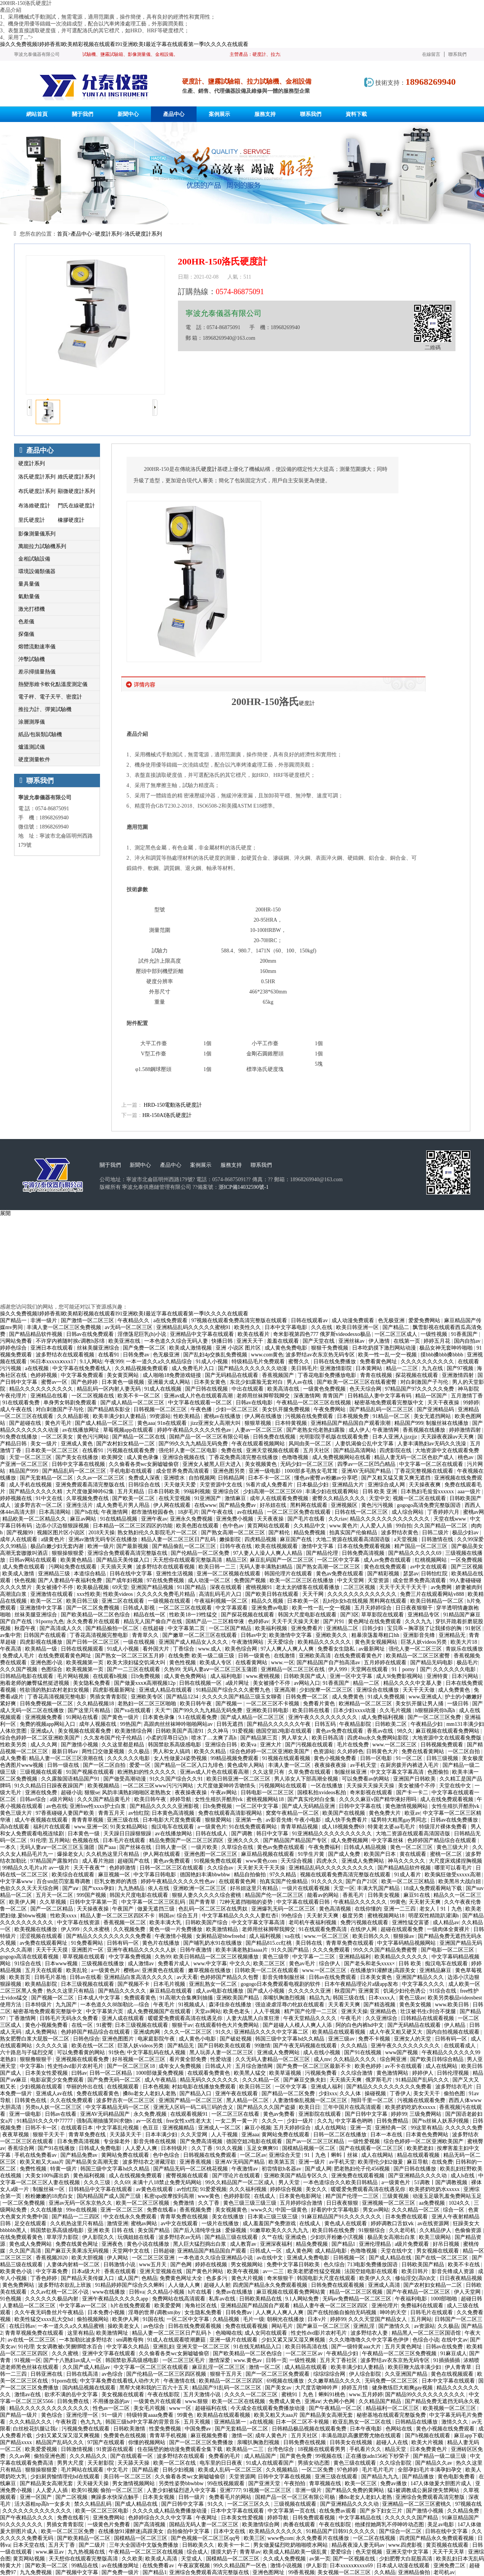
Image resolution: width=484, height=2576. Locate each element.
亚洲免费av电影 (270, 1608)
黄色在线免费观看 (386, 1567)
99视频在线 (330, 2456)
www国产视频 (402, 2052)
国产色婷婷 (85, 1382)
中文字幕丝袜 (388, 1840)
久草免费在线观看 (310, 1772)
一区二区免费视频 (24, 2203)
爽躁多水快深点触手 (115, 2497)
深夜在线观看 (226, 1587)
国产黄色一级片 (121, 1717)
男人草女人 (295, 1738)
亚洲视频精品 (179, 2128)
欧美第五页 (282, 2162)
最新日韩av (65, 1751)
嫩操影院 (230, 1539)
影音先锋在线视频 (155, 2141)
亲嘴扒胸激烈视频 (285, 1998)
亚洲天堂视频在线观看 (273, 1450)
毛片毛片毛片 (378, 2470)
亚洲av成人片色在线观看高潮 (199, 1396)
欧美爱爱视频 (42, 2449)
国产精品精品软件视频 (36, 1334)
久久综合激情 (357, 2073)
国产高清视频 (150, 2524)
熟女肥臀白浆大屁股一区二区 (35, 2039)
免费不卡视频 (375, 2039)
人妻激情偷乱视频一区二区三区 (311, 2100)
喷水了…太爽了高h (214, 1738)
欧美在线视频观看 (277, 1546)
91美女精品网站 (129, 1827)
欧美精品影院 (42, 1984)
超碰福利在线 (212, 2408)
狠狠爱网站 (219, 1820)
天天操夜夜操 (93, 1909)
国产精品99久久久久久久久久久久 (426, 2394)
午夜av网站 (224, 1792)
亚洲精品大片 (348, 1485)
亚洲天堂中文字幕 (408, 2552)
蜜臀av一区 (55, 1382)
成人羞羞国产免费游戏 (270, 2223)
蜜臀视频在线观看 (188, 2175)
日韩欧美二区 (391, 1724)
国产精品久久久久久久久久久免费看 (109, 1936)
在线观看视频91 (189, 2114)
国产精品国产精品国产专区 (295, 1840)
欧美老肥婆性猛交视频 (314, 2271)
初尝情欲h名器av (282, 2169)
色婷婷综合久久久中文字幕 (161, 2518)
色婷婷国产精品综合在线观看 (442, 1840)
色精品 (149, 2278)
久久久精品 (355, 2045)
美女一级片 (44, 1443)
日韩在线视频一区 (201, 1683)
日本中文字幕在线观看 (449, 2381)
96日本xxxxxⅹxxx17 (54, 1361)
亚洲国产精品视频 (153, 1587)
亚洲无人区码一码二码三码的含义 (194, 2107)
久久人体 (351, 2093)
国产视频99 (20, 1532)
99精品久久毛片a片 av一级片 (36, 1868)
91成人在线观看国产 (270, 2463)
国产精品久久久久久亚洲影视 (165, 1806)
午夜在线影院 (164, 2394)
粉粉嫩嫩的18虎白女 (50, 2196)
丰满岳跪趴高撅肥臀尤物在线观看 (362, 2435)
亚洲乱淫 (364, 2326)
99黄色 (398, 1902)
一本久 (8, 1847)
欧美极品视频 (93, 1587)
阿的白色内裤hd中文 (360, 2025)
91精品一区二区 (392, 1416)
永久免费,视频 (150, 2114)
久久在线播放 (47, 2210)
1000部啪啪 (444, 2299)
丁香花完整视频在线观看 (425, 1471)
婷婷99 (399, 2114)
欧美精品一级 (42, 1649)
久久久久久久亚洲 (310, 1991)
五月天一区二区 (55, 1895)
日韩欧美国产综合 (207, 1922)
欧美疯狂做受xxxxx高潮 (453, 1874)
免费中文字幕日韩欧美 (294, 2264)
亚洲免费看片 (307, 1628)
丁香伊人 (400, 2093)
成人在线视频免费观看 (136, 2175)
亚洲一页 (361, 2128)
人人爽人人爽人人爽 (280, 2312)
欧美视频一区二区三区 (450, 2408)
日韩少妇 (373, 1628)
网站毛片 (282, 2326)
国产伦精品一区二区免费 (201, 1553)
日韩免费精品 (393, 2121)
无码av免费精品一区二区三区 (357, 2299)
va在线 (293, 1936)
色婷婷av (258, 1621)
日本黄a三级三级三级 (273, 2217)
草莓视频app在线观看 (129, 1430)
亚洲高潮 (285, 1690)
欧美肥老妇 (421, 2148)
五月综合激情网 (254, 2066)
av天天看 (187, 1977)
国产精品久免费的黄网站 (355, 2490)
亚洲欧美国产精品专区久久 (296, 2175)
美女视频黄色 (261, 1464)
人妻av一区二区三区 (259, 1430)
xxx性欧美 (89, 1594)
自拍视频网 (202, 1478)
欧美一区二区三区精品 (408, 1881)
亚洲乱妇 (163, 2346)
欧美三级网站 (435, 2237)
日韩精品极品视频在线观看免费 (310, 2429)
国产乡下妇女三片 (382, 2511)
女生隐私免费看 (203, 2312)
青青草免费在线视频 (184, 2217)
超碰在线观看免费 (403, 1929)
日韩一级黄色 (254, 1656)
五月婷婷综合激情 (302, 2203)
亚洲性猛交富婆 (411, 1922)
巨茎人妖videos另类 (424, 1642)
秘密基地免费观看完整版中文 (389, 1402)
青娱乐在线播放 (464, 1649)
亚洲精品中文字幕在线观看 (202, 1334)
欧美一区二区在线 (175, 2463)
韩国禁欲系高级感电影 (175, 1744)
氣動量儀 (29, 596)
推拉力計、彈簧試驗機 (44, 709)
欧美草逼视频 (286, 2073)
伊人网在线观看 (172, 1505)
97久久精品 (284, 1874)
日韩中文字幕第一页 (94, 1902)
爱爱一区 (140, 1765)
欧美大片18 (465, 1642)
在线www (205, 1505)
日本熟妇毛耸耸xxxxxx (428, 1491)
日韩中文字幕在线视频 (79, 1464)
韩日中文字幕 (273, 1833)
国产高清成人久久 (62, 1628)
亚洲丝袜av (352, 1341)
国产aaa (107, 1847)
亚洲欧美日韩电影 (268, 1710)
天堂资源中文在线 (222, 1485)
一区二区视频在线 (93, 1396)
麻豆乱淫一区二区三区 (219, 2367)
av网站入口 (307, 1683)
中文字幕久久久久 (424, 1984)
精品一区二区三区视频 (356, 2292)
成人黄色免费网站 (186, 1676)
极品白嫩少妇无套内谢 (57, 1546)
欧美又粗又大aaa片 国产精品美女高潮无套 (70, 2162)
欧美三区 (254, 2538)
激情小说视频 (287, 2565)
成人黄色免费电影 (287, 1348)
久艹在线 (272, 2237)
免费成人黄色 (285, 2401)
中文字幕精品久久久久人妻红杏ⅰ (240, 1916)
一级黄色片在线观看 (158, 2401)
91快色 (117, 2052)
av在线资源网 (434, 2223)
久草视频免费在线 (88, 1498)
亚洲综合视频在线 (184, 1457)
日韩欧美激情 (130, 2429)
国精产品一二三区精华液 (216, 1621)
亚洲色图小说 (47, 1662)
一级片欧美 (205, 1847)
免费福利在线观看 (423, 2305)
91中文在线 (50, 1498)
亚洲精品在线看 (49, 1396)
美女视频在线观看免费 (85, 1731)
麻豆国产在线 (296, 1539)
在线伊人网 (364, 1929)
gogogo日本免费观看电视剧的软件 (281, 1984)
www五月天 (153, 2264)
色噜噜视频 (296, 1457)
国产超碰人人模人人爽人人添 (298, 2025)
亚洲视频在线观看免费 (83, 2059)
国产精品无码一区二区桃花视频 (191, 2169)
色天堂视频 (369, 2552)
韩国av (166, 1916)
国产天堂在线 (319, 1341)
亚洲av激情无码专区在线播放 (103, 1539)
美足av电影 (441, 2524)
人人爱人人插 (377, 1526)
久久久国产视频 (19, 1669)
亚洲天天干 (250, 1341)
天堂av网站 (208, 2011)
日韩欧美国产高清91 (180, 1731)
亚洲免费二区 (450, 2565)
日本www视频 (62, 1963)
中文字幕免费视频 (131, 1957)
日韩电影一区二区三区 (268, 1792)
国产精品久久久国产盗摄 (267, 2107)
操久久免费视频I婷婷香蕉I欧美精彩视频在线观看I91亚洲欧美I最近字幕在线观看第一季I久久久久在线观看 (124, 44)
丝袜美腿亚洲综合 (99, 1348)
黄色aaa (146, 1423)
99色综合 (292, 1916)
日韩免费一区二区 (308, 1697)
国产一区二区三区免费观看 (278, 2374)
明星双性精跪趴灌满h (434, 1916)
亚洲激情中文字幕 (42, 1608)
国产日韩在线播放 (416, 2169)
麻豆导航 (418, 2162)
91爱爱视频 (213, 2189)
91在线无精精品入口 (258, 2346)
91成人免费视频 (387, 1697)
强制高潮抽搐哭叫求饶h (105, 2121)
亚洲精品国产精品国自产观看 (212, 2251)
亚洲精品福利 (355, 1957)
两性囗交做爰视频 (104, 1751)
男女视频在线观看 (438, 2251)
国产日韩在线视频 (207, 1389)
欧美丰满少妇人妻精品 (120, 1416)
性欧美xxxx (64, 1916)
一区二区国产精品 (231, 1628)
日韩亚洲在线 (47, 2374)
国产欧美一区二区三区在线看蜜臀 (357, 1382)
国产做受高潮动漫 (125, 1779)
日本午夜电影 (366, 2429)
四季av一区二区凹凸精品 (367, 1464)
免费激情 (184, 2203)
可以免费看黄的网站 (81, 2052)
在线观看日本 (77, 2128)
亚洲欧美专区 (147, 1697)
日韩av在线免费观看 (90, 1334)
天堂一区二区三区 (31, 1457)
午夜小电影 (308, 1820)
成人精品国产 (261, 2456)
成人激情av (142, 1963)
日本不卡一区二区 (270, 1478)
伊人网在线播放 (263, 1416)
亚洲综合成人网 (387, 1485)
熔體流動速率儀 (37, 647)
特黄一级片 (64, 2169)
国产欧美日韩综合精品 (437, 2059)
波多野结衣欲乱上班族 (65, 2285)
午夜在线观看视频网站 (259, 1443)
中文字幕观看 (232, 1608)
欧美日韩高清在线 (307, 2346)
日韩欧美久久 (199, 2545)
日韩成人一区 (266, 2251)
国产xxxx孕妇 (99, 1888)
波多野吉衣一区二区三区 (126, 2100)
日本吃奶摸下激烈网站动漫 (384, 1348)
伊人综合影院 (365, 2374)
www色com (281, 2538)
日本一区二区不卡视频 (303, 2422)
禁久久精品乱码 (93, 2504)
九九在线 (433, 1368)
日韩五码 (325, 1724)
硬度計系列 (108, 234)
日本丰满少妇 (162, 2134)
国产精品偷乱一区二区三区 (184, 1546)
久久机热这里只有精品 (113, 1854)
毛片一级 (253, 2319)
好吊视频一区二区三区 (139, 2059)
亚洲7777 (230, 2490)
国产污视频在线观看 (310, 1744)
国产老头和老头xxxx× (370, 1963)
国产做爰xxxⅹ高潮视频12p (145, 1683)
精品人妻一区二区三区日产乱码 (179, 1539)
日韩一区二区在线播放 (340, 2134)
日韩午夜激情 (196, 1950)
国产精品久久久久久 (123, 1991)
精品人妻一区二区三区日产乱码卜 (172, 2333)
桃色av (466, 1457)
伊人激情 (379, 1341)
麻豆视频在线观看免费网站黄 (291, 2292)
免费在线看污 (73, 2518)
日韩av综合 (34, 1799)
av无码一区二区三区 (129, 1327)
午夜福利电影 (411, 2299)
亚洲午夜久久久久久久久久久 (323, 1717)
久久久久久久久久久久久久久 (362, 1594)
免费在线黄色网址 (78, 2244)
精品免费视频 (310, 1532)
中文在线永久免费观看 (130, 2217)
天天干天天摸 (52, 1950)
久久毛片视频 (396, 1710)
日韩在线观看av (310, 1320)
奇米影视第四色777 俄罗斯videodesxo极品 (322, 1334)
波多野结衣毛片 (454, 2087)
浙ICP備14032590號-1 (243, 1187)
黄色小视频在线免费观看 (446, 2429)
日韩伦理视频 (453, 2073)
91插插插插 (447, 2360)
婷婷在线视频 (212, 2264)
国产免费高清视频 (202, 2141)
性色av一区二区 (112, 2408)
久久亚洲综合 (382, 2018)
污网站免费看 (16, 1341)
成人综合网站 (408, 1512)
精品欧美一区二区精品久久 (35, 1519)
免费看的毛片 (225, 2456)
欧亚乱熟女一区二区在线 (363, 2422)
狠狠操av (404, 1936)
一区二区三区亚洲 (154, 2258)
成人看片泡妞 (99, 1861)
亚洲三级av (342, 2039)
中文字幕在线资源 (79, 1922)
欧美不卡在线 (464, 2264)
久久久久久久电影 (455, 1669)
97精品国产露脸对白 (55, 1861)
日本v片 (318, 2319)
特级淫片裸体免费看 (443, 1827)
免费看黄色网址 (379, 1361)
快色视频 (25, 1580)
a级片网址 (238, 1683)
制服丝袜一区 (49, 2189)
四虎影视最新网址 (115, 1690)
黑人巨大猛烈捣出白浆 (200, 2244)
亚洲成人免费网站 (363, 1861)
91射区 (474, 1628)
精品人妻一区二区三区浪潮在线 (67, 1758)
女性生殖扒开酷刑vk (219, 1799)
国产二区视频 (72, 2497)
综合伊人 (330, 1963)
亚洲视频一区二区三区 (389, 2203)
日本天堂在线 (29, 2545)
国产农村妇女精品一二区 (126, 1443)
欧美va (249, 1744)
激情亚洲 (117, 2223)
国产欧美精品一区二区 (84, 2538)
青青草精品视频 (300, 1827)
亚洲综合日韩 (221, 1744)
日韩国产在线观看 (46, 1635)
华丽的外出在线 (85, 2087)
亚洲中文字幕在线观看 (109, 2353)
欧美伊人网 (23, 1902)
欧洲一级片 (100, 1546)
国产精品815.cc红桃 (269, 1943)
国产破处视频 (236, 2039)
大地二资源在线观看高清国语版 (354, 1539)
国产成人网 (318, 2169)
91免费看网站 (88, 1943)
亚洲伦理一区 (83, 2415)
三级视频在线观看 (42, 1772)
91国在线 (153, 2319)
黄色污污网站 (93, 1437)
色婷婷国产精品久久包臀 (230, 1977)
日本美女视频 (159, 2497)
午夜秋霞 (67, 2422)
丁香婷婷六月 (444, 1512)
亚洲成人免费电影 (309, 2258)
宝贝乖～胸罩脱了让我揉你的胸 (425, 1628)
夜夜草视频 (16, 2134)
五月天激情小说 (202, 2394)
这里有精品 (80, 2333)
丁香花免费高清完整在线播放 (244, 1457)
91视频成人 (192, 2004)
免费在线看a (162, 2210)
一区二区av (253, 2155)
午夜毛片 (164, 2004)
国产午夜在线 (218, 1512)
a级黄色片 (53, 1539)
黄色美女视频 (416, 2004)
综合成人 (197, 2552)
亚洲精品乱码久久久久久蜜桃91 (194, 1327)
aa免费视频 (432, 2203)
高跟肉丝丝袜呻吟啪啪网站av (179, 1724)
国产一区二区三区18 (131, 2066)
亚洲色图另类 (229, 1471)
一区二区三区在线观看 (186, 1608)
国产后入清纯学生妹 (198, 2230)
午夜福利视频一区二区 (221, 1601)
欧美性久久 (248, 1327)
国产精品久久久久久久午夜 (279, 1724)
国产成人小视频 (266, 1991)
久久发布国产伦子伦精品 (114, 1738)
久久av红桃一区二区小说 (60, 2292)
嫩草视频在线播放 (210, 1970)
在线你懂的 (368, 1909)
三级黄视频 (396, 2196)
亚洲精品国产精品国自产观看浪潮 (351, 1423)
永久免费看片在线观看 (94, 1621)
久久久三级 (98, 2182)
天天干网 (313, 1594)
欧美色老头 (237, 2011)
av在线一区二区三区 (32, 2340)
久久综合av (221, 1868)
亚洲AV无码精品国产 (105, 2114)
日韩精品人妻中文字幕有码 (380, 1396)
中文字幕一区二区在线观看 (432, 1464)
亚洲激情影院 (336, 1368)
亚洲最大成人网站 (170, 1382)
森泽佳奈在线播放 (231, 2004)
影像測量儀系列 (37, 534)
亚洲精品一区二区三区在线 (293, 1669)
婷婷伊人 (423, 2073)
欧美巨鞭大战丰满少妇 (415, 2367)
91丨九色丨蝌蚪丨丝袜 (332, 2155)
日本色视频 (156, 2087)
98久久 (405, 1731)
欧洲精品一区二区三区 (366, 1703)
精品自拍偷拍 (250, 1874)
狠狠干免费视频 (330, 1348)
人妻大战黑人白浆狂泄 (253, 2018)
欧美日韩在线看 (311, 1710)
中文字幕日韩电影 (155, 1874)
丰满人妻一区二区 (290, 1765)
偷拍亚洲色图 (50, 2456)
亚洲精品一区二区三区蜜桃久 (417, 2504)
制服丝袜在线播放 (448, 1423)
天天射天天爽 (425, 1902)
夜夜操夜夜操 (331, 1765)
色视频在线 (86, 1840)
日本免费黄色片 (429, 2449)
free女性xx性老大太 (189, 2121)
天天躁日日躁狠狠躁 (128, 1833)
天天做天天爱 (180, 1485)
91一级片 (113, 2415)
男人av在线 (300, 1382)
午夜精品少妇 (427, 1724)
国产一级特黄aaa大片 (356, 2346)
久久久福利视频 (248, 2189)
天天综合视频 (297, 1861)
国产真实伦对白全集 (312, 1799)
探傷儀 (26, 634)
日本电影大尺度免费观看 (173, 1820)
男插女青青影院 (109, 1697)
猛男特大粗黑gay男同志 (399, 1820)
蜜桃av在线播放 (223, 1416)
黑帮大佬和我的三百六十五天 (154, 2388)
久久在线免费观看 (72, 2100)
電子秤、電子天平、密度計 (50, 697)
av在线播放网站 (174, 1833)
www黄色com (262, 1861)
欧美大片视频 (428, 2442)
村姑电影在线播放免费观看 (204, 2087)
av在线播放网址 (81, 1430)
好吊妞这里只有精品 (254, 1888)
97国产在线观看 (106, 2442)
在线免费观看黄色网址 (65, 1656)
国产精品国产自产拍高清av (329, 1662)
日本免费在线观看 (407, 2217)
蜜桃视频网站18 (265, 1799)
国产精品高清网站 (355, 1450)
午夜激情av (245, 2169)
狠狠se (92, 1792)
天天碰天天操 (93, 2483)
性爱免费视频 (165, 2429)
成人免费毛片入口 (193, 1368)
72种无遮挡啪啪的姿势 (246, 1902)
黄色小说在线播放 (149, 2244)
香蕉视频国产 (278, 1375)
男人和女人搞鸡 (172, 1751)
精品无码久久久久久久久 (210, 2080)
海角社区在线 (201, 2305)
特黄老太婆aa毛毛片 (392, 1827)
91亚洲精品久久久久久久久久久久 (332, 1833)
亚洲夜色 (113, 2244)
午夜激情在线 (180, 2381)
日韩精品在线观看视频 (428, 2018)
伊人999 (338, 1669)
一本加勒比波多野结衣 (86, 2340)
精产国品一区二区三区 (421, 1546)
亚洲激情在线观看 (52, 1594)
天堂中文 (379, 1498)
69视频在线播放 (286, 2381)
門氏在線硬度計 (76, 506)
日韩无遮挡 (230, 1724)
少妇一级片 (301, 2121)
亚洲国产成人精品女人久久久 (194, 1642)
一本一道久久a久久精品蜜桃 (71, 2326)
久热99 (172, 1669)
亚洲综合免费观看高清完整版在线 (128, 1553)
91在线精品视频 (119, 1519)
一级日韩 (458, 1703)
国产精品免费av (238, 1505)
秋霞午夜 (25, 1628)
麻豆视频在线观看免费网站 (448, 1731)
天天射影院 (101, 2463)
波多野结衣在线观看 (181, 2456)
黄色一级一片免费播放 (176, 1929)
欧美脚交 (113, 1457)
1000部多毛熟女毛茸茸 (311, 1471)
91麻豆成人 (453, 2353)
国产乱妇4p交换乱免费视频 (216, 1355)
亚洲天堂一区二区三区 (203, 2346)
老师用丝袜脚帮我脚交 (263, 1396)
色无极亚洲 (392, 1320)
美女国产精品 (154, 2230)
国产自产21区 (362, 1881)
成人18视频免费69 (344, 1827)
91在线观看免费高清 (323, 1929)
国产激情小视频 (80, 1744)
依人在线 (159, 1888)
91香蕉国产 (465, 1334)
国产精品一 (14, 1320)
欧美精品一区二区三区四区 (231, 2381)
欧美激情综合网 (134, 1731)
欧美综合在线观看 (74, 1874)
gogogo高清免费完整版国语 (429, 1505)
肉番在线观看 (300, 2524)
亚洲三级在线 (123, 1820)
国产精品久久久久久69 (415, 1553)
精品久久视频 (268, 1601)
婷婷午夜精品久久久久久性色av (195, 1430)
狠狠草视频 (258, 1423)
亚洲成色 (296, 2237)
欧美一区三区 (361, 2483)
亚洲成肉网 (147, 2032)
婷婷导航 (181, 1799)
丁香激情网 (23, 2018)
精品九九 (319, 1998)
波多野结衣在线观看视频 (66, 1355)
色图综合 (52, 1669)
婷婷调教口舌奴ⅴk (393, 2223)
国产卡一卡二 (413, 1792)
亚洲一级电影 (265, 1471)
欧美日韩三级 (83, 1601)
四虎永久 (327, 1861)
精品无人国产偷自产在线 (154, 1621)
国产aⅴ (71, 1888)
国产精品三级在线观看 (232, 2237)
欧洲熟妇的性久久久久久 (147, 1772)
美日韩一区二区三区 (128, 2476)
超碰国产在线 (134, 1861)
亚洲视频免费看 (44, 1717)
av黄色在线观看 (155, 2189)
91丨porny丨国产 (411, 1669)
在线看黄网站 (252, 1662)
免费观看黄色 (140, 1998)
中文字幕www (17, 1881)
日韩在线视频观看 (83, 1649)
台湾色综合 (281, 2449)
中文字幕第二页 (187, 1628)
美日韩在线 (309, 1943)
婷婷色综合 (14, 1348)
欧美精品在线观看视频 (339, 2032)
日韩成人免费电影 (101, 2148)
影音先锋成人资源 (454, 2271)
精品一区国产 (432, 1396)
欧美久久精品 (210, 1751)
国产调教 (242, 1833)
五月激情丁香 (467, 1396)
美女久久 (317, 2189)
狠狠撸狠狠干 (36, 2059)
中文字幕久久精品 (128, 2346)
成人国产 (128, 2278)
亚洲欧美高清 (315, 1656)
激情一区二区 (265, 2367)
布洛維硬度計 (34, 506)
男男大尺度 (71, 2463)
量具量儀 (29, 584)
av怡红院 (138, 1813)
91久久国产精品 (290, 1950)
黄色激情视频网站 (407, 1806)
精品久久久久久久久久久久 (42, 1389)
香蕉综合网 (22, 2148)
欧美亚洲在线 (125, 1341)
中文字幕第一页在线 (292, 2511)
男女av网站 (376, 2210)
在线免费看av (158, 2565)
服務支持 (231, 1165)
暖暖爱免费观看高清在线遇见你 (186, 2018)
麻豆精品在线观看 (171, 1991)
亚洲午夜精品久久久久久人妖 (142, 1950)
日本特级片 (39, 2004)
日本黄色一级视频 (124, 1382)
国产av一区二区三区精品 (316, 2141)
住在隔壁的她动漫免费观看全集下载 (180, 2449)
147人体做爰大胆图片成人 (441, 2483)
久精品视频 (227, 2319)
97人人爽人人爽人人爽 (287, 1649)
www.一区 (282, 1662)
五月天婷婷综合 (373, 1608)
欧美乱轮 (77, 1970)
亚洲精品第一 (231, 2422)
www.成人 (210, 1649)
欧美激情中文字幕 (291, 1635)
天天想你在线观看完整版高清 (188, 1560)
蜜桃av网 (473, 1512)
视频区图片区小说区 (61, 1532)
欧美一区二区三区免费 (68, 2531)
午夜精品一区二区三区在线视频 (314, 1402)
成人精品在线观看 (306, 2367)
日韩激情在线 (438, 1539)
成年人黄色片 (272, 2435)
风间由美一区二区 (311, 1443)
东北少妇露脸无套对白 (257, 1382)
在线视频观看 (123, 2087)
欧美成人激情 (19, 1573)
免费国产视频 (250, 1580)
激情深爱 (220, 2360)
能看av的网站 (323, 1895)
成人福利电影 (227, 1676)
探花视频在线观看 (417, 1375)
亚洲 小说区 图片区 (239, 1348)
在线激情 (285, 1656)
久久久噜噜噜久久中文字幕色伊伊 (369, 2340)
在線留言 (431, 54)
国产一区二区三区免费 (435, 1717)
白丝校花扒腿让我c (36, 2429)
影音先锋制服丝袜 (284, 1977)
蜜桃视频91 (260, 1587)
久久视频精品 (282, 2470)
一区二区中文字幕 (339, 1560)
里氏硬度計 (31, 520)
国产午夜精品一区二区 (336, 2408)
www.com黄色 (267, 1355)
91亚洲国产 (208, 1498)
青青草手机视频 (168, 2435)
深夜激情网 (307, 1396)
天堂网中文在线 (131, 2251)
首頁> (64, 234)
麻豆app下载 (468, 2435)
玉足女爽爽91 (263, 2148)
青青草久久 (146, 1635)
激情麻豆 (236, 1498)
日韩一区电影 (377, 1758)
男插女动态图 (314, 2463)
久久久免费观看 (332, 1950)
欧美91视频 (84, 2490)
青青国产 (333, 1396)
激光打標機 (31, 609)
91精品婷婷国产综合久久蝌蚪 (130, 2285)
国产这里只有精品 (90, 1710)
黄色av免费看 (279, 2114)
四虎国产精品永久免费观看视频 (271, 2285)
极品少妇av (466, 1532)
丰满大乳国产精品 (379, 1888)
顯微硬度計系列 (76, 491)
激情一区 (242, 2435)
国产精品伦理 (323, 1553)
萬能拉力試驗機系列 (42, 546)
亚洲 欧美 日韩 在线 (111, 2230)
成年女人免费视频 (181, 2066)
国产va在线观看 (133, 1710)
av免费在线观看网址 (44, 1943)
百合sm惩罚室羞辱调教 (64, 1881)
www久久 (262, 2210)
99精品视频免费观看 (235, 1758)
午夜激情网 (386, 1430)
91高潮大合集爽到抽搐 (187, 1998)
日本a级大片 (86, 2271)
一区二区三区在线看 (236, 2114)
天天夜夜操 (271, 1519)
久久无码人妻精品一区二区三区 (273, 2059)
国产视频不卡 (134, 1984)
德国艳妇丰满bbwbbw (206, 1874)
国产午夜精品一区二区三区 (419, 2292)
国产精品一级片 (19, 2415)
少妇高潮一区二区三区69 (273, 1491)
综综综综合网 (330, 2374)
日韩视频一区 (350, 2258)
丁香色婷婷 (44, 2278)
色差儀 (26, 621)
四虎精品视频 (261, 1539)
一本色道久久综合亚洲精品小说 (216, 2258)
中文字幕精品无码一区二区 (118, 2107)
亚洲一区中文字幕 (352, 1676)
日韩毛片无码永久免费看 (70, 2018)
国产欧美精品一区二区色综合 (96, 1615)
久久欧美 (132, 2559)
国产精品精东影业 (109, 1409)
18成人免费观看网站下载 (433, 1888)
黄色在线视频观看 (453, 2374)
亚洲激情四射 (458, 1375)
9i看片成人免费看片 (270, 1485)
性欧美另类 (14, 1744)
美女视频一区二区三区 (344, 2572)
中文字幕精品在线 (361, 2518)
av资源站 (424, 2326)
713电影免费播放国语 (373, 2264)
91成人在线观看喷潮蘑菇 (177, 2340)
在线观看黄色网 (238, 1881)
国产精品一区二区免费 (289, 2093)
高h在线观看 (15, 1827)
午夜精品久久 (134, 1320)
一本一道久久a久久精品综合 (160, 1361)
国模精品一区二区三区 (141, 2538)
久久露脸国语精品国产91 (71, 1779)
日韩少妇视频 (179, 2470)
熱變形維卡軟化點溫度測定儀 (52, 684)
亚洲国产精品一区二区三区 (191, 2100)
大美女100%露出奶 (48, 2175)
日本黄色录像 (159, 1717)
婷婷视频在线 (16, 1498)
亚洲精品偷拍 (415, 2572)
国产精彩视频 (384, 1573)
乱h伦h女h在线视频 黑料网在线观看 (365, 1601)
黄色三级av (412, 1998)
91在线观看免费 (21, 1402)
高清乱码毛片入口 (221, 1594)
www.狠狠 (197, 2401)
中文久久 (240, 1963)
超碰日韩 (471, 2299)
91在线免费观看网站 (253, 1827)
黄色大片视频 (248, 2278)
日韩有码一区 (123, 1943)
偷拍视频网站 (93, 2319)
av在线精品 (251, 1512)
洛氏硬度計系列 (143, 234)
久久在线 (322, 1327)
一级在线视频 (139, 1642)
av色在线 (56, 1806)
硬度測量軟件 (34, 759)
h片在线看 (200, 2292)
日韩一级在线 (64, 1765)
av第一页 (319, 2559)
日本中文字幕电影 (287, 1327)
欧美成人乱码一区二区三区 (230, 2470)
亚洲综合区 (227, 1491)
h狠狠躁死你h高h (436, 1710)
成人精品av (446, 1922)
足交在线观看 (31, 2223)
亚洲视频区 (345, 1505)
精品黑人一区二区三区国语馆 (427, 2333)
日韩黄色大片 (383, 1751)
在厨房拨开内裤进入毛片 (410, 1765)
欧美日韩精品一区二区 (437, 1601)
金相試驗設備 (34, 559)
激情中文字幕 (318, 1546)
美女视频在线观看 (124, 2394)
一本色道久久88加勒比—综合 (115, 2004)
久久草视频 (54, 1902)
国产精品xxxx (16, 2442)
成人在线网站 (442, 2066)
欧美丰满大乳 (166, 1922)
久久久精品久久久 (31, 2422)
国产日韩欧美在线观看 (225, 2045)
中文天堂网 (351, 1580)
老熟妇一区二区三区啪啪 (147, 1703)
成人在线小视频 (322, 2052)
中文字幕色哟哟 (354, 2121)
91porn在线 (65, 2381)
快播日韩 (222, 1341)
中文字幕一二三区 (314, 1957)
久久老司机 (403, 2230)
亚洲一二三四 (400, 1909)
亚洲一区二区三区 (122, 2210)
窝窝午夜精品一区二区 (293, 1813)
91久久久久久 (327, 1881)
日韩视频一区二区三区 (160, 1409)
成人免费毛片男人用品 (123, 1505)
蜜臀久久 (299, 1361)
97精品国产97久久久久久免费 (420, 1389)
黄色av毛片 (303, 1963)
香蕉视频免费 (196, 2210)
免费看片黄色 (319, 1703)
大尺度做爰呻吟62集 (91, 1491)
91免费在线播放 (19, 1437)
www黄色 (209, 2196)
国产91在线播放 (57, 2148)
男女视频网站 (247, 2264)
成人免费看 (13, 1758)
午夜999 (114, 1361)
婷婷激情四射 (465, 1430)
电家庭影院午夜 (157, 2039)
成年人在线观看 (19, 1539)
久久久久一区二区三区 (251, 2394)
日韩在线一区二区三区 (362, 1512)
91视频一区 (27, 2360)
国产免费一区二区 (145, 1348)
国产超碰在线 (26, 1423)
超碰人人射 (217, 2285)
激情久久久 (455, 2422)
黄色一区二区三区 (412, 1847)
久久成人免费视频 (285, 2559)
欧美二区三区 (270, 1963)
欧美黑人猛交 (250, 2073)
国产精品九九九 (380, 2476)
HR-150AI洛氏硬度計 (167, 1115)
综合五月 (188, 1916)
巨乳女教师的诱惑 (116, 1881)
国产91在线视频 (363, 2052)
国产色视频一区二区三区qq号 (206, 2538)
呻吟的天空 (394, 2312)
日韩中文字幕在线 (361, 1806)
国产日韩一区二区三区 (93, 1642)
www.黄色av (248, 2360)
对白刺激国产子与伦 (425, 1382)
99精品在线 (85, 2565)
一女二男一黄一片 (237, 2121)
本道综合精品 (90, 1573)
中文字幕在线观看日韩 (303, 1902)
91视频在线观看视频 (287, 1758)
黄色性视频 (183, 1662)
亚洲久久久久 (244, 1840)
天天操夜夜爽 (425, 1485)
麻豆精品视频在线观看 (268, 1854)
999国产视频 (92, 1895)
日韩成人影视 (139, 1608)
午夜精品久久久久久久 (360, 1902)
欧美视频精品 (104, 1786)
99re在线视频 (82, 2210)
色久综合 (334, 2264)
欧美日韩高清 (328, 1738)
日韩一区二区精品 (111, 2073)
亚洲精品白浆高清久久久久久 (139, 1977)
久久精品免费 (464, 2511)
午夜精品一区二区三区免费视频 (400, 2353)
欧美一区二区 (47, 1601)
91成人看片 (408, 1874)
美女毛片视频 (150, 2408)
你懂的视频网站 (147, 2442)
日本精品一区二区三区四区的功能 (133, 1526)
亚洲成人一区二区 (220, 2128)
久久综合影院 (396, 2463)
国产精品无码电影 (432, 1662)
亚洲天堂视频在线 (162, 2271)
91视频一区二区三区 (268, 2490)
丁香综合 (184, 1649)
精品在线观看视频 (419, 2155)
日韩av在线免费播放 (454, 1820)
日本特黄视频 (291, 1423)
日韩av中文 (254, 1635)
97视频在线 (468, 2504)
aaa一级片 (469, 1491)
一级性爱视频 (364, 2141)
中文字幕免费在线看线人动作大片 (120, 2381)
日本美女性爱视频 (47, 2073)
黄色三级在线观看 (355, 2463)
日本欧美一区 (304, 1601)
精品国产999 (409, 1423)
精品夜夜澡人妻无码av (359, 2545)
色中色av (233, 1526)
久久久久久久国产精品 (412, 2518)
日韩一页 (276, 2360)
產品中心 (81, 234)
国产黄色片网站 (205, 2271)
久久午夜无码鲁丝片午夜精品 (49, 2312)
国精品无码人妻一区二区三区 (204, 2524)
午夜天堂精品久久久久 (310, 2018)
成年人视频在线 (98, 1724)
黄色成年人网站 (246, 1765)
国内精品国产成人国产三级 (109, 2196)
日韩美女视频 (384, 1895)
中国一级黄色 (292, 2210)
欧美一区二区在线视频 (239, 2401)
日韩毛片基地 (51, 1977)
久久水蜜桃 (97, 1929)
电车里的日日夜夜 (222, 2463)
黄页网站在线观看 (269, 1526)
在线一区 (82, 2025)
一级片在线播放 (221, 2223)
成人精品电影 (331, 2251)
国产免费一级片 (121, 2572)
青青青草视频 (88, 1820)
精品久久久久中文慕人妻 (413, 1683)
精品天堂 (396, 2449)
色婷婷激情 (123, 1868)
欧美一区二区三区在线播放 (302, 1580)
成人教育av (244, 2244)
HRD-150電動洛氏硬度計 (173, 1105)
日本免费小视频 (106, 2312)
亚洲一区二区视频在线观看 (229, 1573)
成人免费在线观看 (24, 1567)
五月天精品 (131, 1491)
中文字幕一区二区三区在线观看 (152, 2367)
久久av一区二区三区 (101, 1478)
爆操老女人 (70, 1854)
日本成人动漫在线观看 (403, 2565)
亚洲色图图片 (118, 2039)
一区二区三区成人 (397, 1334)
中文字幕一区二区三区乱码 (154, 1902)
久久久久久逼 (52, 2045)
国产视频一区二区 (53, 1998)
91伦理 (38, 1840)
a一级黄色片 (211, 1827)
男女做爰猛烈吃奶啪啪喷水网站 (291, 2545)
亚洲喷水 (174, 1478)
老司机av (443, 2572)
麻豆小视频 (257, 2128)
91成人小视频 (212, 1361)
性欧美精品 (187, 1416)
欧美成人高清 (162, 2559)
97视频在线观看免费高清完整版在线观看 (240, 1320)
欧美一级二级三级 (214, 1656)
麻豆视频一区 (115, 1874)
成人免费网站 (42, 2032)
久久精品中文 (310, 1526)
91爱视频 (243, 1731)
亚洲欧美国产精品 (238, 1998)
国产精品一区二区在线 (139, 1437)
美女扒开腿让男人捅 (420, 1703)
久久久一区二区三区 (188, 2032)
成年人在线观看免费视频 (280, 1498)
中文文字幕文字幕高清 (397, 1772)
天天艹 (163, 1710)
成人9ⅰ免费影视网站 (400, 1676)
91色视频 (11, 2299)
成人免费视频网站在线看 (342, 1457)
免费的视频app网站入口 (48, 1724)
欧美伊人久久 (376, 2278)
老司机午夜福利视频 (313, 1922)
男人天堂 (289, 2182)
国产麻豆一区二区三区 (324, 2326)
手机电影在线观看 (131, 1471)
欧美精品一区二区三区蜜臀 (418, 1656)
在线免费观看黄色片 (359, 1656)
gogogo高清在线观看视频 (30, 1957)
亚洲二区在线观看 (124, 1601)
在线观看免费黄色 (209, 2073)
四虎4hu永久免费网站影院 (378, 1738)
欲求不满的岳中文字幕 (71, 2394)
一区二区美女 (58, 1437)
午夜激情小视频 (174, 1936)
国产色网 (181, 2264)
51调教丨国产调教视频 (441, 2182)
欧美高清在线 (284, 1389)
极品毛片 (467, 1662)
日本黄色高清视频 (174, 1813)
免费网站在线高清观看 (179, 2299)
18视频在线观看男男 (322, 2449)
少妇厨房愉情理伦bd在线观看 (65, 2476)
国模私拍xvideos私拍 (322, 1792)
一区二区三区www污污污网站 (158, 1786)
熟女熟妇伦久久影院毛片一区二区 (158, 1532)
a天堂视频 (406, 1539)
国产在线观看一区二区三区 (372, 2148)
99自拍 (404, 1526)
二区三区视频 (360, 1587)
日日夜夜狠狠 (343, 2203)
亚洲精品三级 (54, 1573)
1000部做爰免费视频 (160, 2073)
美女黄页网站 (123, 1375)
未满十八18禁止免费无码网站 (167, 2182)
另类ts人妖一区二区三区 (54, 2107)
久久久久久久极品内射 (52, 2299)
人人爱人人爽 (142, 2148)
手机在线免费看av (36, 2155)
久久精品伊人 (436, 2230)
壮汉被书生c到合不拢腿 (428, 2011)
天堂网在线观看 (370, 1669)
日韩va (136, 2292)
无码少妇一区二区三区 (307, 1464)
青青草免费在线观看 (350, 1943)
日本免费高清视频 (79, 2141)
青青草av (250, 2552)
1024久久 (460, 2203)
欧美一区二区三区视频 (143, 2203)
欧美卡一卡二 (234, 2545)
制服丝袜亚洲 (351, 1772)
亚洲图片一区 (88, 1950)
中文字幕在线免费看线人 (82, 1368)
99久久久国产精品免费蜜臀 (386, 1950)
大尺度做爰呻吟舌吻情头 (227, 1786)
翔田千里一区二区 (373, 2100)
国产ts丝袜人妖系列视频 (441, 2121)
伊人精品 (455, 2025)
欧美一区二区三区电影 (102, 2511)
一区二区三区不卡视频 (273, 1703)
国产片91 (334, 1621)
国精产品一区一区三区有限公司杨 (210, 1437)
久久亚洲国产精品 (407, 2374)
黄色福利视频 (89, 2175)
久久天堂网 (195, 2134)
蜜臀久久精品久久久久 (339, 1498)
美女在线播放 (228, 2217)
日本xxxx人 (382, 1998)
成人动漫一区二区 (210, 1580)
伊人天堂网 (468, 2292)
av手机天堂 (364, 1765)
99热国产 (130, 1724)
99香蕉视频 (301, 2572)
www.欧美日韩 (452, 2004)
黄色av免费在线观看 (340, 1573)
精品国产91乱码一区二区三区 (227, 2388)
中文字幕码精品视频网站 (407, 1943)
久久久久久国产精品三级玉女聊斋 (242, 1697)
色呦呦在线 (229, 2333)
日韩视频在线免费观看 (210, 2155)
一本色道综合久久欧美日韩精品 (341, 2182)
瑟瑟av (411, 1573)
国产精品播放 (418, 2476)
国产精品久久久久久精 (36, 1491)
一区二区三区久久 (249, 2504)
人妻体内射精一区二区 (73, 2264)
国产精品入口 (196, 2093)
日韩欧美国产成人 (306, 1676)
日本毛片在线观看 (125, 1840)
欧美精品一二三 (245, 2449)
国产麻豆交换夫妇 (305, 2080)
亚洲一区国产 (36, 2497)
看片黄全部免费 (188, 2059)
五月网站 (59, 1840)
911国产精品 (192, 1587)
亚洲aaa (250, 2134)
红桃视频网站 (431, 1560)
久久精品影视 (73, 1416)
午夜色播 (201, 1409)
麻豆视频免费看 (209, 2435)
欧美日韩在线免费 (334, 2230)
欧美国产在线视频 (344, 1813)
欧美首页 (20, 1977)
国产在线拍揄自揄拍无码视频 (342, 2312)
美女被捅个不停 (55, 1587)
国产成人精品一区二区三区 (133, 1402)
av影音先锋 (279, 1820)
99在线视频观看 (226, 2483)
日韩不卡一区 (42, 2128)
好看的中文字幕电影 (335, 2210)
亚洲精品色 (384, 2011)
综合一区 (454, 2210)
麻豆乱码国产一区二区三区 (282, 1560)
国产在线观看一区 (132, 2456)
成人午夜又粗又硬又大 (396, 2032)
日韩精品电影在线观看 (27, 1676)
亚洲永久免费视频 (192, 1519)
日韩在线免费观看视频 (195, 2326)
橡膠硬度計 (71, 520)
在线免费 (178, 1656)
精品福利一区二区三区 (393, 2408)
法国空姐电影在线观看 (371, 2271)
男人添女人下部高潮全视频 (307, 1779)
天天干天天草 (449, 2552)
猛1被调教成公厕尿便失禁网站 (424, 2490)
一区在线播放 (327, 1786)
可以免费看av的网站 (366, 1779)
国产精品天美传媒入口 (123, 1560)
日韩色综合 (86, 2039)
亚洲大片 (271, 1744)
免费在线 (232, 1450)
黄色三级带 (276, 1957)
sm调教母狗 (130, 2340)
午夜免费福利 (325, 1847)
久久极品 (139, 1751)
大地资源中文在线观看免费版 (447, 1738)
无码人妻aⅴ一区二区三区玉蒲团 (220, 1669)
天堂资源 (379, 1580)
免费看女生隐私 (336, 1649)
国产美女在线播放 (78, 1457)
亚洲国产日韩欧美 (415, 1779)
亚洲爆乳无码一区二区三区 (284, 1909)
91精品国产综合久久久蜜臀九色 (234, 1690)
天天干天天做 (419, 1690)
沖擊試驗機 (31, 659)
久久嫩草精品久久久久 (335, 2381)
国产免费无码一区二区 (114, 2080)
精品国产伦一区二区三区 (275, 1895)
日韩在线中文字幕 (131, 1573)
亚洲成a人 (43, 1731)
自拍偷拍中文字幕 (189, 2531)
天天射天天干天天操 (262, 1868)
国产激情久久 (395, 2326)
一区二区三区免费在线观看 (299, 1512)
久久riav (338, 1519)
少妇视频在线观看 (42, 2087)
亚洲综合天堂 (285, 2155)
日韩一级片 (192, 2497)
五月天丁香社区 (339, 2360)
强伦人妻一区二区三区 (416, 1649)
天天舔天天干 (126, 2134)
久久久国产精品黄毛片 (104, 1799)
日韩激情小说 (120, 2264)
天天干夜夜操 (444, 1402)
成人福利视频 (265, 1936)
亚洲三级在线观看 (337, 2476)
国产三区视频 (467, 1567)
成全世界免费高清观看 (183, 1471)
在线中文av (454, 2340)
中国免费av (199, 2429)
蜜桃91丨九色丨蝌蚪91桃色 (314, 2394)
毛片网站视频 (73, 1676)
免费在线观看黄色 (98, 2093)
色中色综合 (167, 2155)
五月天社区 (317, 1450)
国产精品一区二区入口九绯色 (189, 1765)
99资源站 (160, 1416)
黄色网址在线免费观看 (375, 1621)
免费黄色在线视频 (125, 2435)
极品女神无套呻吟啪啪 (446, 1348)
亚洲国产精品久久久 (420, 1977)
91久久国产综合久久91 (176, 1779)
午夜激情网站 (248, 1642)
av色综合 (154, 2326)
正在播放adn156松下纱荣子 (378, 2456)
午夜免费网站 (330, 1409)
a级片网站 (62, 1799)
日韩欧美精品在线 (261, 2299)
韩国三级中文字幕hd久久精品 (290, 2039)
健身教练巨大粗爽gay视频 (403, 2388)
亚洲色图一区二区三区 (211, 1854)
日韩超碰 (164, 2251)
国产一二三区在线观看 (134, 1669)
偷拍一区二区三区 (122, 2490)
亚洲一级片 (312, 2162)
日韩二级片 (436, 1532)
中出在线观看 (248, 1389)
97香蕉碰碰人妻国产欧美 (66, 1813)
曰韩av (79, 2073)
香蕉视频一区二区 (125, 1922)
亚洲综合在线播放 (378, 1690)
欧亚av (412, 1813)
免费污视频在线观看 (365, 1922)
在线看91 (109, 1355)
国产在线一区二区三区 (442, 2258)
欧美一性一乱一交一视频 (388, 1355)
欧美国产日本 (380, 1854)
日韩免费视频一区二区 (47, 1703)
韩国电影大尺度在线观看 (327, 2278)
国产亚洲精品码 (436, 1409)
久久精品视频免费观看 (142, 1368)
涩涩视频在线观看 (42, 1936)
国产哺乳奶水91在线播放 (213, 1943)
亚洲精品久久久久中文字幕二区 (272, 2032)
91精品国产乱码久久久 (423, 2080)
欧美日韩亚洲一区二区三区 (239, 1779)
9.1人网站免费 (302, 2299)
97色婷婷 (348, 2470)
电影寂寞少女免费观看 (57, 2080)
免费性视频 (34, 2169)
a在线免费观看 (171, 1320)
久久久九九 (419, 1621)
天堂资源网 (242, 2476)
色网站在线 (400, 2429)
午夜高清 (11, 1649)
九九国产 (67, 2004)
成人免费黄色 (454, 1690)
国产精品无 (181, 2045)
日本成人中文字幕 (100, 1998)
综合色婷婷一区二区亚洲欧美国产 (40, 1738)
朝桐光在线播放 (286, 2319)
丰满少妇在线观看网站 (332, 1491)
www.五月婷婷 (366, 2394)
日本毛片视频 (170, 1984)
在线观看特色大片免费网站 (227, 2025)
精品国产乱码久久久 (60, 2442)
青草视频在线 (326, 2483)
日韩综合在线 (145, 1485)
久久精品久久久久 (355, 2059)
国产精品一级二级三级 (440, 2456)
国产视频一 (230, 1703)
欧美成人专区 (216, 1662)
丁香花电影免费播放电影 (328, 1375)
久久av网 (20, 2456)
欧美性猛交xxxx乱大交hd (44, 2319)
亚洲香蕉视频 (196, 2162)
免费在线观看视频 (247, 2326)
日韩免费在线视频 (275, 1437)
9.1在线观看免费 (198, 1717)
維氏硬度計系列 (76, 477)
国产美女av (279, 2388)
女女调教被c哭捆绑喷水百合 (70, 2346)
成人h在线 (463, 2175)
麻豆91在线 (417, 1895)
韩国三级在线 (349, 1998)
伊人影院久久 (99, 2237)
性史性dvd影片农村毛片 (76, 2066)
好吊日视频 (447, 2244)
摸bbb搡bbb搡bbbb (443, 1355)
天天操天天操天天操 (371, 1786)
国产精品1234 (183, 1697)
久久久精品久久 (89, 2456)
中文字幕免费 (52, 2271)
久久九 (325, 2121)
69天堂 (120, 1587)
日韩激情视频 (77, 2449)
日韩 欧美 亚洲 (380, 1491)
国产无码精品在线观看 (232, 1375)
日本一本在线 (387, 2134)
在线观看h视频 (111, 1676)
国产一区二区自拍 (105, 1765)
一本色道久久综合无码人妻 (176, 1341)
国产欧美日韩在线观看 (272, 1594)
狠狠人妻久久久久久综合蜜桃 (207, 1895)
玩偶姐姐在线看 (136, 2237)
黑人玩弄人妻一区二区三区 (222, 2052)
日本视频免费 (353, 1416)
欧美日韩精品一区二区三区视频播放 (216, 1957)
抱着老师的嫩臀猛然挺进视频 (35, 1683)
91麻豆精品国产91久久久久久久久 (342, 2217)
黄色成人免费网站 (31, 2244)
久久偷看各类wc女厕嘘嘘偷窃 (144, 1464)
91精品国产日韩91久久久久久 (341, 2531)
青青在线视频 (377, 1375)
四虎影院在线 (396, 1450)
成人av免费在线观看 (388, 1560)
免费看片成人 (174, 1963)
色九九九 (91, 2422)
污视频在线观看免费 (131, 1450)
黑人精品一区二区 (248, 2100)
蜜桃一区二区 (446, 1854)
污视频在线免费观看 (310, 1416)
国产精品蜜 (146, 2470)
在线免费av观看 (338, 2511)
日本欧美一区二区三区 (52, 1450)
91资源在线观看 (115, 2449)
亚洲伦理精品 (375, 2244)
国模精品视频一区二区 (309, 2148)
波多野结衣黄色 (400, 1532)
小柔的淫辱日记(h (167, 1738)
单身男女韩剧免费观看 (70, 1402)
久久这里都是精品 (124, 1744)
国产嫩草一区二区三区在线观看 (200, 1635)
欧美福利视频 (272, 1628)
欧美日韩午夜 (196, 1703)
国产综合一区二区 (401, 2531)
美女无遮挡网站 (433, 1416)
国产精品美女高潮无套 (47, 2483)
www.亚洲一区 (91, 1827)
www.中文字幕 (210, 1963)
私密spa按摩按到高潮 (169, 2196)
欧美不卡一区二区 (139, 1396)
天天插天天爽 (117, 1567)
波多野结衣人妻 (370, 2333)
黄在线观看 (414, 1854)
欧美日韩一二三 (217, 1567)
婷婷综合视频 (286, 2189)
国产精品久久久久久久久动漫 (253, 1368)
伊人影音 (316, 2565)
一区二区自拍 (464, 1751)
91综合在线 (28, 1963)
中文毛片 (118, 2470)
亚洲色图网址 (269, 2572)
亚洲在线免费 (42, 1792)
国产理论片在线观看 (237, 2175)
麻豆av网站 (84, 1519)
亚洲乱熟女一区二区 (213, 1984)
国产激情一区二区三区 (88, 1320)
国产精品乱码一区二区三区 (382, 1409)
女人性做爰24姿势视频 (181, 1758)
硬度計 (209, 469)
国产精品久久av (434, 2463)
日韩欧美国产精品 (423, 2264)
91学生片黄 (312, 1854)
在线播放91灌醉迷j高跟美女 (383, 1970)
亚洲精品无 (453, 1635)
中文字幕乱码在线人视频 (157, 2052)
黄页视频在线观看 (448, 2545)
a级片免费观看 (412, 2244)
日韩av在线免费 (445, 2346)
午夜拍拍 (295, 2483)
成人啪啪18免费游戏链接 (173, 1375)
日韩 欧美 (410, 1963)
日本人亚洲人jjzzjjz (395, 1437)
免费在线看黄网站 (423, 1751)
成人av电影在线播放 (220, 1991)
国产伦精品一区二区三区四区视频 (167, 2374)
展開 (5, 1213)
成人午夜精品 (161, 2080)
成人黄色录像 (143, 1457)
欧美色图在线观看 (198, 1526)
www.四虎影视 (405, 2545)
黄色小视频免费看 (336, 1758)
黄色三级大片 (16, 1813)
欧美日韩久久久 (371, 1936)
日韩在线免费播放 (335, 1361)
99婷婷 (471, 1402)
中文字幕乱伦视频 (118, 2128)
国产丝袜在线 (136, 1847)
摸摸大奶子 (224, 2552)
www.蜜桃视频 (263, 1676)
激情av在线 (28, 2394)
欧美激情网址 (113, 2333)
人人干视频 (268, 2011)
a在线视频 (37, 1368)
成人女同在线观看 (266, 2333)
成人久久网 (44, 1744)
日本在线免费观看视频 (364, 1546)
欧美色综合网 (242, 1649)
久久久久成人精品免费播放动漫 (170, 2511)
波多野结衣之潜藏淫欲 (149, 2162)
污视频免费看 (321, 2073)
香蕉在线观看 (121, 2271)
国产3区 (349, 1615)
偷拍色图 (455, 2093)
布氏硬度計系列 (37, 491)
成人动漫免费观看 (354, 1320)
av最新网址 (372, 1649)
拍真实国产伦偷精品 (354, 1532)
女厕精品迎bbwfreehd (221, 1936)
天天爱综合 (281, 1642)
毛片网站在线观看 (83, 2470)
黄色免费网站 (19, 2285)
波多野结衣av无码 (180, 2237)
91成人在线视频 (163, 1389)
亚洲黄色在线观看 (164, 1970)
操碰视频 (376, 2093)
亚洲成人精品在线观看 (166, 1690)
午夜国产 (123, 1909)
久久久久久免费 (463, 2128)
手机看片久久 (366, 2449)
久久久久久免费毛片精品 (166, 1594)
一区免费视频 (466, 1560)
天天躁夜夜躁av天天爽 (448, 1437)
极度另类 (353, 1916)
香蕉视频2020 (52, 2258)
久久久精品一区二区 (416, 2210)
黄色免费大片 (385, 1813)
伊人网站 (118, 2258)
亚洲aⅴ (313, 2401)
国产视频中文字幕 (78, 2572)
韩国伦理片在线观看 (289, 1573)
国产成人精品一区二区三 (105, 1423)
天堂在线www (450, 1519)
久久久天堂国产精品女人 (378, 2319)
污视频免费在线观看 (86, 2429)
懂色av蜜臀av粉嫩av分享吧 (326, 1478)
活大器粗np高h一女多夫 (43, 2504)
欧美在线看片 (254, 1334)
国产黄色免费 (296, 2456)
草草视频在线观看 (84, 1957)
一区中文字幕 (291, 2087)
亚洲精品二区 (343, 1628)
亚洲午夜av (154, 1519)
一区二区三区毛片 (184, 2360)
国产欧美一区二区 (134, 1498)
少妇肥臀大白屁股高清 (406, 2559)
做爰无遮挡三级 (156, 1909)
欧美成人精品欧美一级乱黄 (295, 2552)
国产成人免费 (345, 1854)
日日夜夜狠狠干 (414, 1608)
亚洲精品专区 (424, 1615)
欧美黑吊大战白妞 (460, 1881)
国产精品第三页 (259, 1738)
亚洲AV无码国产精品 (366, 1471)
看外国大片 (157, 1649)
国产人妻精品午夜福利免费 (70, 1580)
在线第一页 (408, 1341)
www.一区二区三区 (395, 1744)
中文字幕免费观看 (83, 1375)
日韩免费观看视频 (314, 2518)
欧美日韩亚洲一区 (358, 1327)
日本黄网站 (369, 1368)
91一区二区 (410, 1758)
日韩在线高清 (83, 2374)
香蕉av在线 (381, 1731)
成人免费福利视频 (383, 1717)
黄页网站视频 (29, 2559)
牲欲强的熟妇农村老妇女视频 (55, 1690)
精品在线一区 (150, 1615)
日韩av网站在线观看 (33, 1560)
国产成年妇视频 (125, 1580)
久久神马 (218, 1731)
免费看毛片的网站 (231, 2497)
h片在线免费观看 (131, 2305)
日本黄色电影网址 (301, 2196)
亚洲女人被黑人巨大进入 (212, 1464)
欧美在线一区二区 (93, 2045)
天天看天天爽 (345, 2004)
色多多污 (217, 2278)
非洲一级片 (44, 1320)
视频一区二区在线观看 (420, 1498)
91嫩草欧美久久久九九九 (280, 2230)
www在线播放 (109, 2292)
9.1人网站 (91, 1361)
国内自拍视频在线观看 (453, 2032)
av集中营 (10, 1635)
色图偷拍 (438, 1772)
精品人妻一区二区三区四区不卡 (118, 1916)
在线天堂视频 (175, 1498)
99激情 (262, 2045)
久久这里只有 (269, 1772)
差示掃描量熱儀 (37, 672)
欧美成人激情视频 (191, 1348)
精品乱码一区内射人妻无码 (109, 1389)
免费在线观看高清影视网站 (230, 1813)
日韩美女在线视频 (352, 2442)
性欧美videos (118, 1594)
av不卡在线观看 (404, 2066)
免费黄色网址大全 (182, 2278)
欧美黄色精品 (77, 1560)
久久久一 (273, 2121)
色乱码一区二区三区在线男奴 (213, 1909)
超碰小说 (71, 1792)
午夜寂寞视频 (194, 2565)
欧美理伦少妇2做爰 (381, 2162)
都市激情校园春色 (153, 1512)
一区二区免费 (318, 2470)
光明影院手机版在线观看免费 (334, 1437)
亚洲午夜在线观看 (237, 2093)
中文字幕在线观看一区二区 (200, 1402)
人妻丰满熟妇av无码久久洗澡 (432, 1443)
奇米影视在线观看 (372, 1792)
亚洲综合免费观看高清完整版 (430, 2497)
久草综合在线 (238, 1847)
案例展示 (200, 1165)
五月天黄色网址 (404, 2346)
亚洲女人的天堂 (413, 2039)
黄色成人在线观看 (346, 2223)
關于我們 (110, 1165)
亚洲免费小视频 (235, 1519)
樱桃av (131, 1970)
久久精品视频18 (96, 1703)
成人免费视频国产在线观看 (159, 2011)
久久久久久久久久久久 (428, 1361)
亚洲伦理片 (384, 2305)
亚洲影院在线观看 (320, 2114)
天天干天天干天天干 (403, 1587)
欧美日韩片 (415, 2271)
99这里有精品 (427, 2128)
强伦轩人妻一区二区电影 (189, 1450)
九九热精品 (132, 1888)
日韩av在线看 (85, 1977)
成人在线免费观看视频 (447, 1799)
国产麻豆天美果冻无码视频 (77, 2251)
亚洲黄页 (369, 1991)
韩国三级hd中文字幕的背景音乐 (143, 2422)
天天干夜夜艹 (90, 1868)
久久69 (122, 2182)
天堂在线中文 (456, 1786)
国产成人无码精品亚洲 (309, 1806)
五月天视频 (198, 2422)
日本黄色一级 (84, 1833)
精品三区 (236, 1560)
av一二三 (274, 2271)
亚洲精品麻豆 (436, 1970)
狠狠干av (182, 2025)
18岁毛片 (188, 1512)
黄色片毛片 (59, 1423)
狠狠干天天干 (49, 2134)
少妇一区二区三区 (238, 1409)
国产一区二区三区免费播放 (202, 2442)
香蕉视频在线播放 (425, 1430)
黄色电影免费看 (457, 2476)
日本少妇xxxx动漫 (355, 1710)
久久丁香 (202, 2148)
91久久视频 (230, 2148)
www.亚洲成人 (426, 1697)
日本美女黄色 (210, 1382)
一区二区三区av (305, 2353)
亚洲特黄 (438, 1676)
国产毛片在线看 (306, 1519)
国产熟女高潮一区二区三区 (234, 1532)
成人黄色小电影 (198, 2039)
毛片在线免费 (353, 1744)
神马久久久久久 (407, 1861)
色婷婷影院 (238, 2196)
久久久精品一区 (261, 2080)
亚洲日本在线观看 (52, 1348)
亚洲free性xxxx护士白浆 (98, 1806)
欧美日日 (309, 2107)
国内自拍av (468, 1341)
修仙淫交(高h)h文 (416, 2278)
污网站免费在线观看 (73, 1567)
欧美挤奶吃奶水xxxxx (411, 2107)
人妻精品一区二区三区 (29, 2305)
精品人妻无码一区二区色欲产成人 (414, 1457)
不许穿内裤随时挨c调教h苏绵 (71, 1341)
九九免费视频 (36, 2572)
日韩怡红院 (435, 1573)
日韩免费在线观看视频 (338, 2285)
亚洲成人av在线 (55, 2093)
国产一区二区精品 (52, 1909)
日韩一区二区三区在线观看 (172, 1868)
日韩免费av (137, 1355)
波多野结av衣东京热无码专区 (321, 1355)
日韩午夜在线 (236, 1546)
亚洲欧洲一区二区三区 (200, 1888)
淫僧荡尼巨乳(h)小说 (142, 1334)
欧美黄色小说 (16, 2271)
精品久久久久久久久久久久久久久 (390, 1519)
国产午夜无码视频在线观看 (305, 2045)
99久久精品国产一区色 (240, 2565)
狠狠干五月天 (226, 2374)
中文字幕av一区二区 (83, 2305)
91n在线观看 (172, 1423)
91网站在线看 (83, 1717)
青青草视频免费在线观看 (35, 2333)
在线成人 (265, 2196)
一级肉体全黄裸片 (449, 1929)
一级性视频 (435, 1334)
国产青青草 (203, 1902)
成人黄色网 (299, 2251)
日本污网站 (466, 1676)
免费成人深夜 (145, 1478)
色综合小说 (426, 2340)
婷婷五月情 (355, 2388)
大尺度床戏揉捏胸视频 (455, 1861)
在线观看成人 (460, 2045)
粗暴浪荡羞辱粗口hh (376, 1635)
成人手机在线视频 (31, 1485)
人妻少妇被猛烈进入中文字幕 (182, 2490)
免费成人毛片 (19, 1656)
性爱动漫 (221, 2059)
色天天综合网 (366, 1389)
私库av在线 (222, 2299)
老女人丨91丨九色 (441, 1909)
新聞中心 (140, 1165)
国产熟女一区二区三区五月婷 (130, 1656)
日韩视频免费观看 (443, 1744)
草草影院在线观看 (383, 1615)
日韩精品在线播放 (417, 2422)
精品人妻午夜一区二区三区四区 (331, 2305)
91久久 (224, 2032)
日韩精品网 (232, 1478)
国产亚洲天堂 (265, 2483)
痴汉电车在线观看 (173, 1827)
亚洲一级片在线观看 (234, 2340)
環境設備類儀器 (37, 571)
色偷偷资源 (469, 2230)
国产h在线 (86, 1512)
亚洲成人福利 (327, 2087)
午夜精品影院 (356, 1724)
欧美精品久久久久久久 (325, 1642)
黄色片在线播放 (161, 1943)
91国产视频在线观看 (91, 1772)
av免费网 (442, 1587)
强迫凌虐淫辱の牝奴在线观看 (290, 2004)
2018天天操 (101, 1532)
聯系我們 (457, 54)
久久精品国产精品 (381, 2401)
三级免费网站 (426, 2114)
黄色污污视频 (378, 1505)
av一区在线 (150, 2121)
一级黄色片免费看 (109, 2524)
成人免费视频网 (350, 1840)
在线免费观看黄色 (22, 2237)
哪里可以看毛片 (454, 1868)
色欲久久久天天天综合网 (30, 1888)
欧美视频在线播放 (36, 1929)
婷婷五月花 (438, 1341)
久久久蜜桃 (66, 2353)
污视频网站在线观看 (283, 1786)
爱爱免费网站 (425, 1320)
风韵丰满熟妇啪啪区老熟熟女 (137, 1792)
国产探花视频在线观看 (248, 1615)
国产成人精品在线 (391, 2258)
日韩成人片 (219, 2066)
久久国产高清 (26, 2251)
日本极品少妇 (313, 1485)
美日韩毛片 (304, 1368)
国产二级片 (93, 2545)
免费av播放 (394, 2483)
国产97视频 (461, 1368)
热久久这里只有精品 (71, 1991)
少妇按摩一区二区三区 (326, 1690)
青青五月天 (112, 1813)
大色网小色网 (339, 2401)
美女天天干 (427, 2093)
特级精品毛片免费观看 (259, 1361)
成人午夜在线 (16, 1409)
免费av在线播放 (235, 2292)
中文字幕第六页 (105, 2011)
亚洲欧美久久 (332, 1635)
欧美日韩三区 (256, 2087)
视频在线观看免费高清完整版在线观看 (346, 1874)
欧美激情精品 (223, 1929)
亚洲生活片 (80, 1505)
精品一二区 (367, 1683)
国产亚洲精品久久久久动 (418, 2175)
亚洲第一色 (249, 1820)
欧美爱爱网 (168, 2305)
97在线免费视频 (166, 1580)
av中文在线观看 (429, 1567)
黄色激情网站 (393, 2073)
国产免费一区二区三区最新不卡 (314, 2066)
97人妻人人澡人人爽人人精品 (268, 1553)
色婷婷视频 (44, 1375)
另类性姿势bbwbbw (182, 2483)
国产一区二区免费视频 (93, 1608)
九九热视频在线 (87, 2552)
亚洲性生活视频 (175, 1573)
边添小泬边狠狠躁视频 (63, 1526)
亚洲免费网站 (109, 2518)
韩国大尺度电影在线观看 (308, 1615)
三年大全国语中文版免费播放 (144, 2545)
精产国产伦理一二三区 (311, 2011)
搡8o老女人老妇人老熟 (150, 2093)
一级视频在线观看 (170, 1601)
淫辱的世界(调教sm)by (155, 2312)
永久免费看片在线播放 (323, 2538)
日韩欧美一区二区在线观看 (267, 1970)
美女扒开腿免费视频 (286, 1409)
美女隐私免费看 (92, 1683)
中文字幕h (32, 2066)
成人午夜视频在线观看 (41, 1820)
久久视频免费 (130, 1929)
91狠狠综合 (373, 2230)
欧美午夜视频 (243, 2271)
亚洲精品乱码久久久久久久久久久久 (332, 1868)
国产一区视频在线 (355, 2559)
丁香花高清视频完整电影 (100, 1635)
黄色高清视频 (335, 1909)
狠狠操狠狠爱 (68, 1553)
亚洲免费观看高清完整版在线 (91, 1485)
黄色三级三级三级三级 (250, 2203)
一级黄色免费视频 (325, 1389)
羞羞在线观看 (283, 1341)
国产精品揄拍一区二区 (113, 1628)
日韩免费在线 (73, 2401)
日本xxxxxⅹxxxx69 (352, 2565)
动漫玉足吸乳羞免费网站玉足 (447, 2196)
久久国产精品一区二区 (441, 1526)
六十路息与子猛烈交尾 (27, 2052)
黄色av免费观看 (172, 1861)
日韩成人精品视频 (366, 1847)
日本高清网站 (55, 1512)
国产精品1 (344, 2244)
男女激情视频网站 (134, 2483)
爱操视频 (236, 2230)
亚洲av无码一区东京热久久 (81, 2203)
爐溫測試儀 (31, 747)
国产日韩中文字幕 (367, 2114)
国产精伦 (279, 1532)
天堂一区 (344, 1888)
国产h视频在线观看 (428, 2435)
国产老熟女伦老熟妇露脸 (316, 1430)
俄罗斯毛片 (379, 2080)
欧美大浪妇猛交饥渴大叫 (137, 1662)
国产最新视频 (133, 1546)
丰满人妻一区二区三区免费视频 (65, 1327)
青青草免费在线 (87, 2134)
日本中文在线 (230, 2531)
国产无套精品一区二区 (47, 1478)
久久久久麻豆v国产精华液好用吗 (378, 1799)
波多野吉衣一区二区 (39, 1505)
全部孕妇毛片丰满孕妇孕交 (430, 2470)
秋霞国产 (345, 1991)
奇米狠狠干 (281, 2278)
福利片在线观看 (52, 1827)
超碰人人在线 (392, 2442)
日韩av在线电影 (255, 1402)
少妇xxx (328, 2093)
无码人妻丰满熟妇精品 (266, 1567)
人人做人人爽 (185, 2285)
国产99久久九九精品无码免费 (194, 1443)
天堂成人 (192, 2559)
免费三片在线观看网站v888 (432, 1594)
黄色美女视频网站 (377, 1642)
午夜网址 (207, 2518)
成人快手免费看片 (347, 1820)
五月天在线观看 (44, 1970)
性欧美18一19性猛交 (194, 1615)
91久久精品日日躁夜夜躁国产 (49, 1786)
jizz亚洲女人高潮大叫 (216, 1423)
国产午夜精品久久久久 (27, 2518)
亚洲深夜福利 (277, 2244)
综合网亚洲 (394, 2059)
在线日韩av (22, 2326)
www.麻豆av (50, 2552)
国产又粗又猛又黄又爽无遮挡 (396, 1478)
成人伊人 (359, 1430)
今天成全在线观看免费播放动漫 (268, 2408)
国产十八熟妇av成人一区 (73, 2360)
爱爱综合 (341, 2552)
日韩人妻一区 (172, 1847)
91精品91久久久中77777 (45, 2121)
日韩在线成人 (212, 1833)
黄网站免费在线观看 (286, 2134)
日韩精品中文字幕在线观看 (101, 2189)
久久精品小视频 (166, 2292)
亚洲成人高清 (384, 2285)
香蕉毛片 (354, 1895)
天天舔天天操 (134, 2463)
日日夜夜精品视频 (461, 2278)
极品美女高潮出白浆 (392, 2237)
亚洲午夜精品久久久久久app (116, 2299)
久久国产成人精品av (86, 2367)
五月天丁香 (62, 2545)
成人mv (322, 2059)
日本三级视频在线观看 (88, 1984)
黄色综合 (52, 2415)
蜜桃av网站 (145, 2223)
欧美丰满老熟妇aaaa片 (242, 1950)
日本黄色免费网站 (428, 2134)
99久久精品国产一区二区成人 (240, 2182)
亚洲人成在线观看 (124, 2018)
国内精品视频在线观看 (89, 2388)
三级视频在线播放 (103, 1963)
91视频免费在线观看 (218, 1861)
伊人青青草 (459, 2367)
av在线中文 (270, 2258)
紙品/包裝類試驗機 (40, 734)
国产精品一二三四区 (76, 2217)
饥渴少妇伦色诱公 (405, 1991)
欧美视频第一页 (85, 1662)
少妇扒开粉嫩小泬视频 (337, 2237)
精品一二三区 (402, 1368)
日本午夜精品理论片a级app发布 (362, 1984)
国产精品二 (396, 1327)
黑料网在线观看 (309, 1505)
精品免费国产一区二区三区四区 (187, 1840)
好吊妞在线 (274, 1505)
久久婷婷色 (350, 1751)
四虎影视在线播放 (42, 1642)
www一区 (180, 2408)
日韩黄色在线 (31, 2100)
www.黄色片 (343, 1526)
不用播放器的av (112, 2401)
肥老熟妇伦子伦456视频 (362, 2169)
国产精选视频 (380, 2004)
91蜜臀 (104, 2025)
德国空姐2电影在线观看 (284, 1731)
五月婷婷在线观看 (386, 1662)
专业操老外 (117, 2141)
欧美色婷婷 (369, 2066)
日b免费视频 (146, 1676)
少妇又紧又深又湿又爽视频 (294, 2340)
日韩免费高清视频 (364, 1553)
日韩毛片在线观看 (432, 2312)
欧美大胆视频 (88, 2258)
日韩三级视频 (443, 1758)
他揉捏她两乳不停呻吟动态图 (390, 2524)
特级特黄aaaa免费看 (151, 2415)
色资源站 (324, 1751)
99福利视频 (197, 1491)
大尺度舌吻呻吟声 (317, 2388)
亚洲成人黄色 (77, 1443)
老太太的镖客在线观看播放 (308, 1587)
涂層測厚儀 (31, 722)
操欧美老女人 (124, 2326)
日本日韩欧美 (164, 1491)
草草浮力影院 (63, 2237)
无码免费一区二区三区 (392, 2381)
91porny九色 (50, 1621)
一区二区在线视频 (375, 2538)
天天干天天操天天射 (296, 1621)
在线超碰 (154, 1628)
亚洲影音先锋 (419, 1635)
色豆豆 (151, 2128)
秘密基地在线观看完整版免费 (392, 2415)
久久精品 (384, 2572)
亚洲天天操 (354, 2011)
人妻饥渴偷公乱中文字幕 (365, 1443)
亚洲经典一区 (391, 2128)
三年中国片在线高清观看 (353, 2107)
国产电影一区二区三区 (448, 1950)
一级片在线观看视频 (306, 1888)
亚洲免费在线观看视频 (358, 2175)
